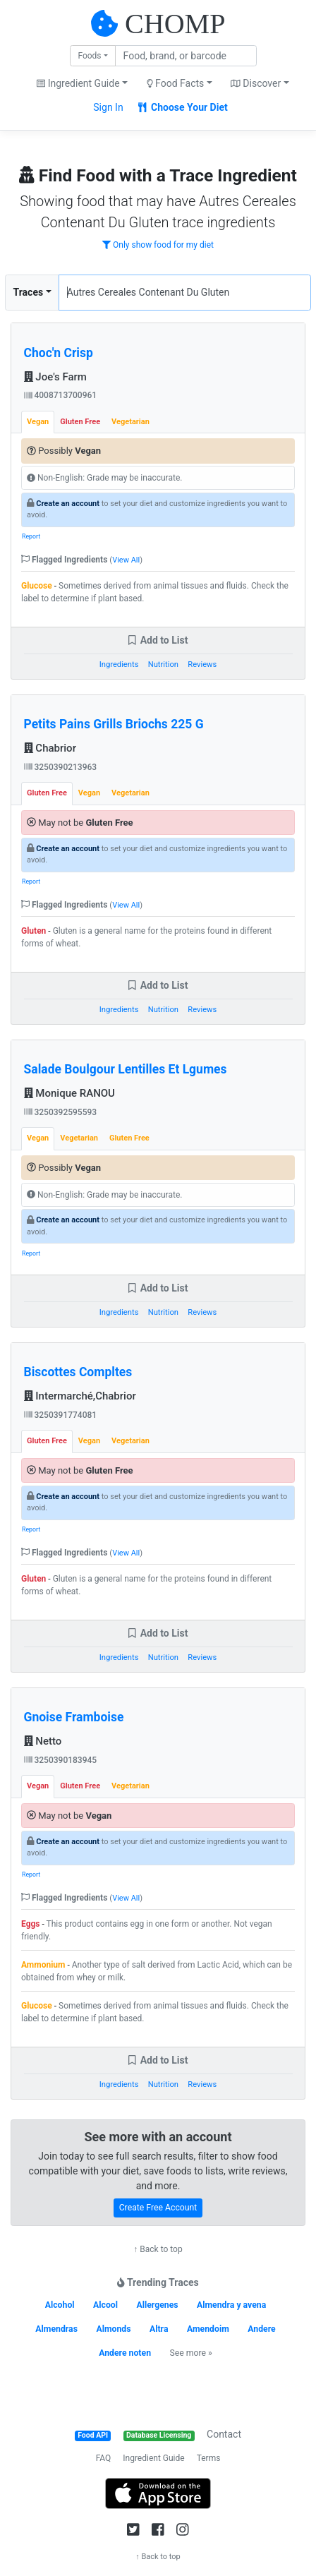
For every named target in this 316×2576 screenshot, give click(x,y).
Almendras (56, 2329)
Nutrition (163, 664)
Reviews (202, 664)
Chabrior (50, 748)
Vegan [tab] (38, 421)
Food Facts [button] (176, 83)
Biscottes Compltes (78, 1372)
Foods (89, 56)
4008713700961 (60, 395)
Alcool (105, 2305)
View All (126, 560)
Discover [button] (256, 83)
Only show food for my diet (158, 245)
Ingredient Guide (153, 2458)
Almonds (113, 2329)
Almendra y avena (231, 2305)
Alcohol (60, 2305)
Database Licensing (158, 2435)
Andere (261, 2329)
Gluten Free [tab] (80, 421)
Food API (93, 2435)
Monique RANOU (69, 1093)
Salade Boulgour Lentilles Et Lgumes (125, 1069)
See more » (190, 2353)
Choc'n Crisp (58, 353)
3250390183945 (60, 1760)
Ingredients (119, 664)
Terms (209, 2458)
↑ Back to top (157, 2249)
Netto (43, 1741)
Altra (159, 2329)
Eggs (30, 1924)
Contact (224, 2434)
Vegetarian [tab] (130, 421)
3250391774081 (60, 1415)
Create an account (67, 503)
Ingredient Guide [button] (78, 83)
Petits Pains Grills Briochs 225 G (114, 724)
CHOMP (175, 24)
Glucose (36, 586)
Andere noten (125, 2353)
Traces (28, 292)
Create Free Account (158, 2208)
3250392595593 (60, 1112)
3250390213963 (60, 767)
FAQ (103, 2458)
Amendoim (208, 2329)
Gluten (33, 931)
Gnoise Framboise (74, 1717)
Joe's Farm (55, 377)
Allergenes (157, 2305)
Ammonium (43, 1965)
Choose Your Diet (183, 107)
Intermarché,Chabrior (80, 1396)
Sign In (108, 107)
